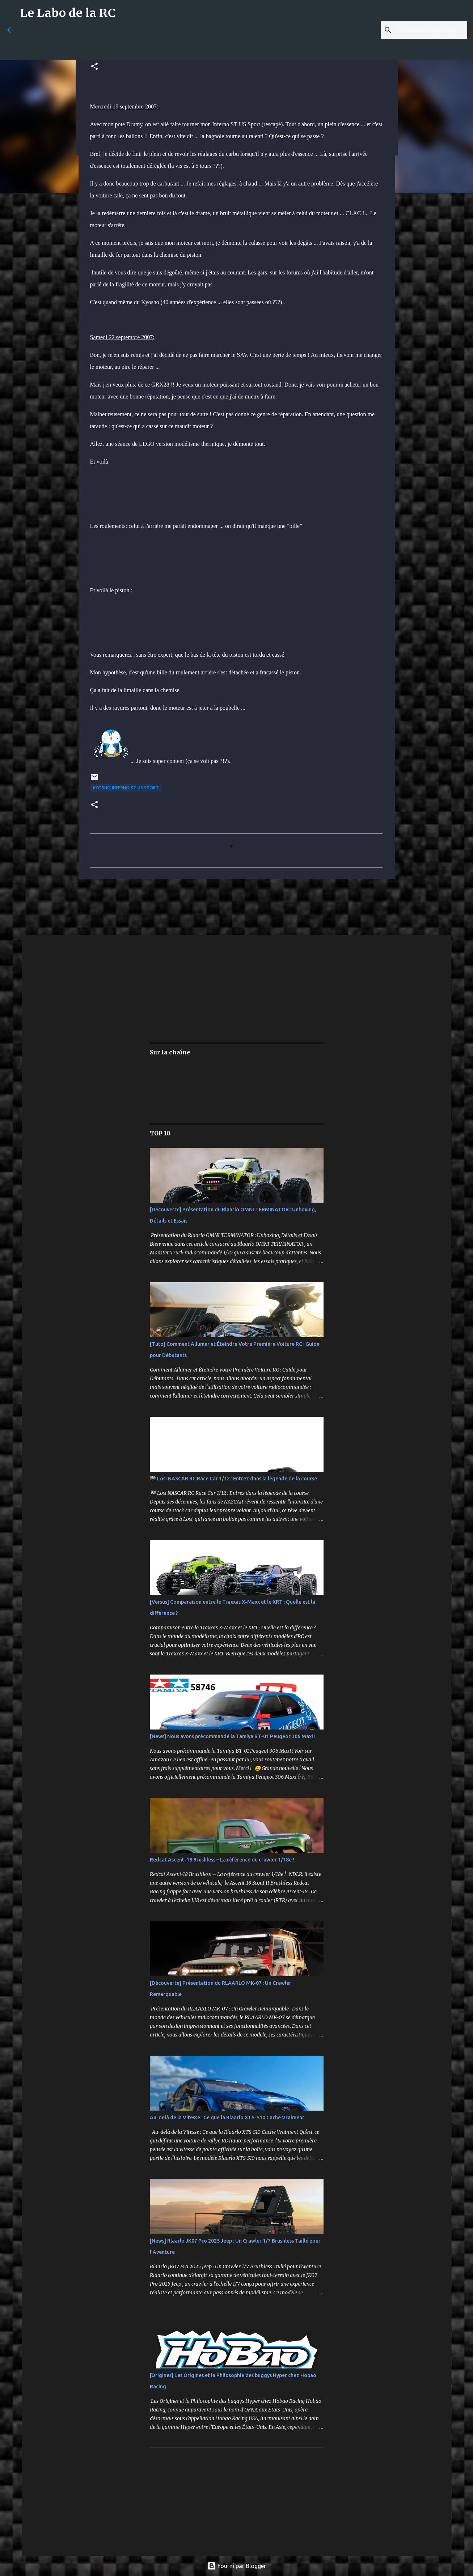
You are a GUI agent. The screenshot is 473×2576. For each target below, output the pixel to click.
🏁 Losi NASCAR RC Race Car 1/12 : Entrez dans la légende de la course (233, 1478)
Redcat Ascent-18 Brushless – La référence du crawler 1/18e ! (222, 1860)
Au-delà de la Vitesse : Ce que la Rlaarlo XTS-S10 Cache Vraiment (227, 2117)
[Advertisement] (195, 42)
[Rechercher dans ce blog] (429, 30)
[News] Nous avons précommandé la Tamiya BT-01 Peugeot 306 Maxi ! (233, 1736)
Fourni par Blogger (236, 2566)
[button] (94, 67)
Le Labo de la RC (67, 13)
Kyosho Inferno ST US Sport (126, 787)
